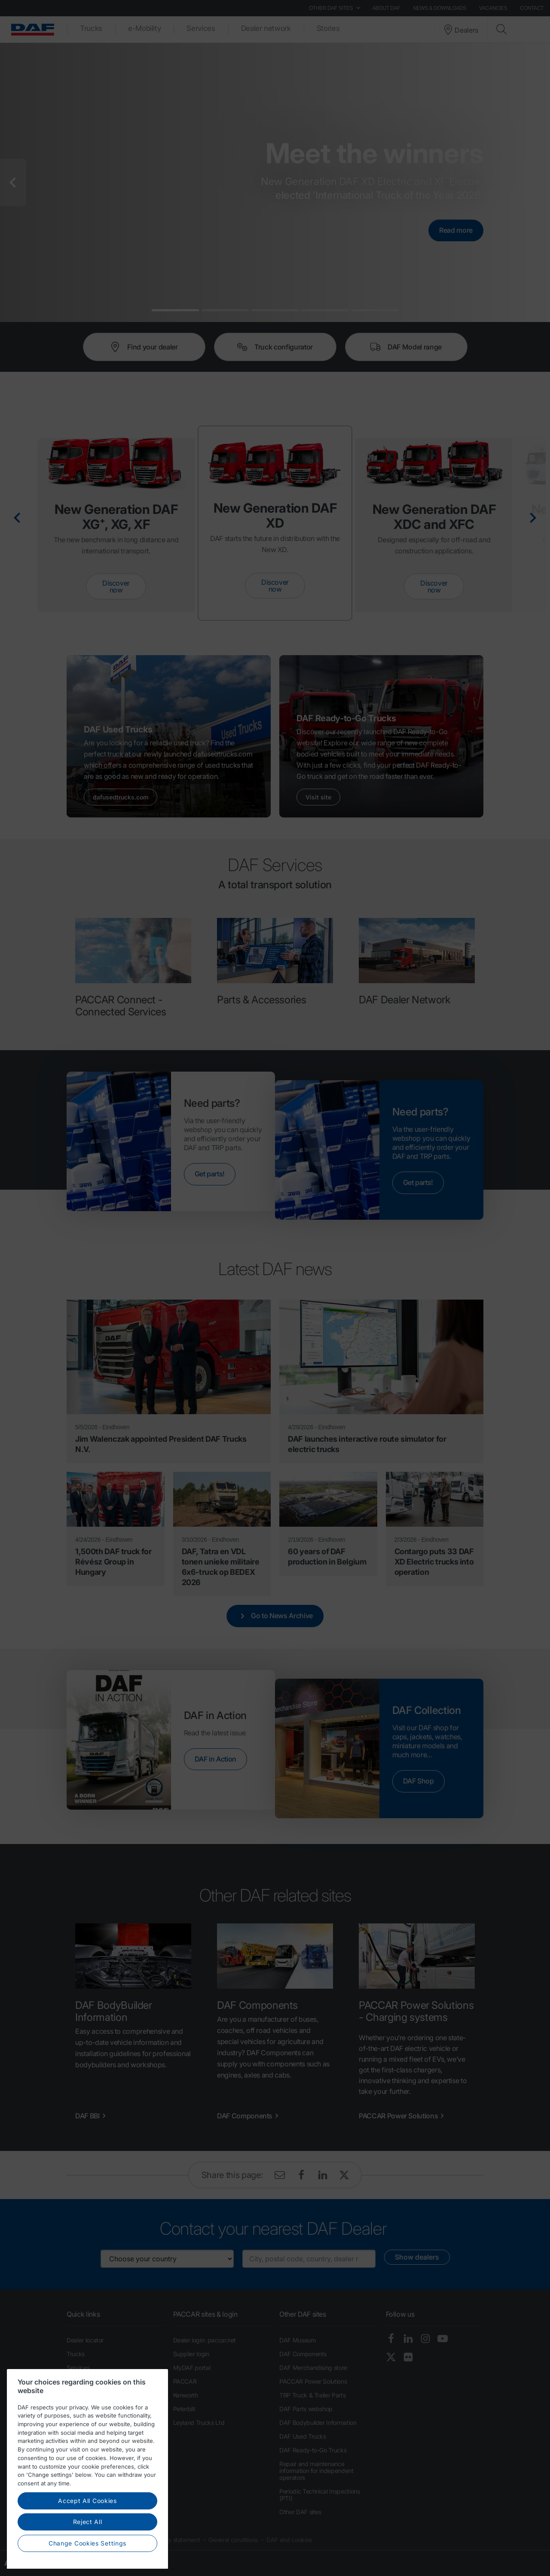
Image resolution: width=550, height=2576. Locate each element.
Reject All (87, 2566)
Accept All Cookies (87, 2545)
